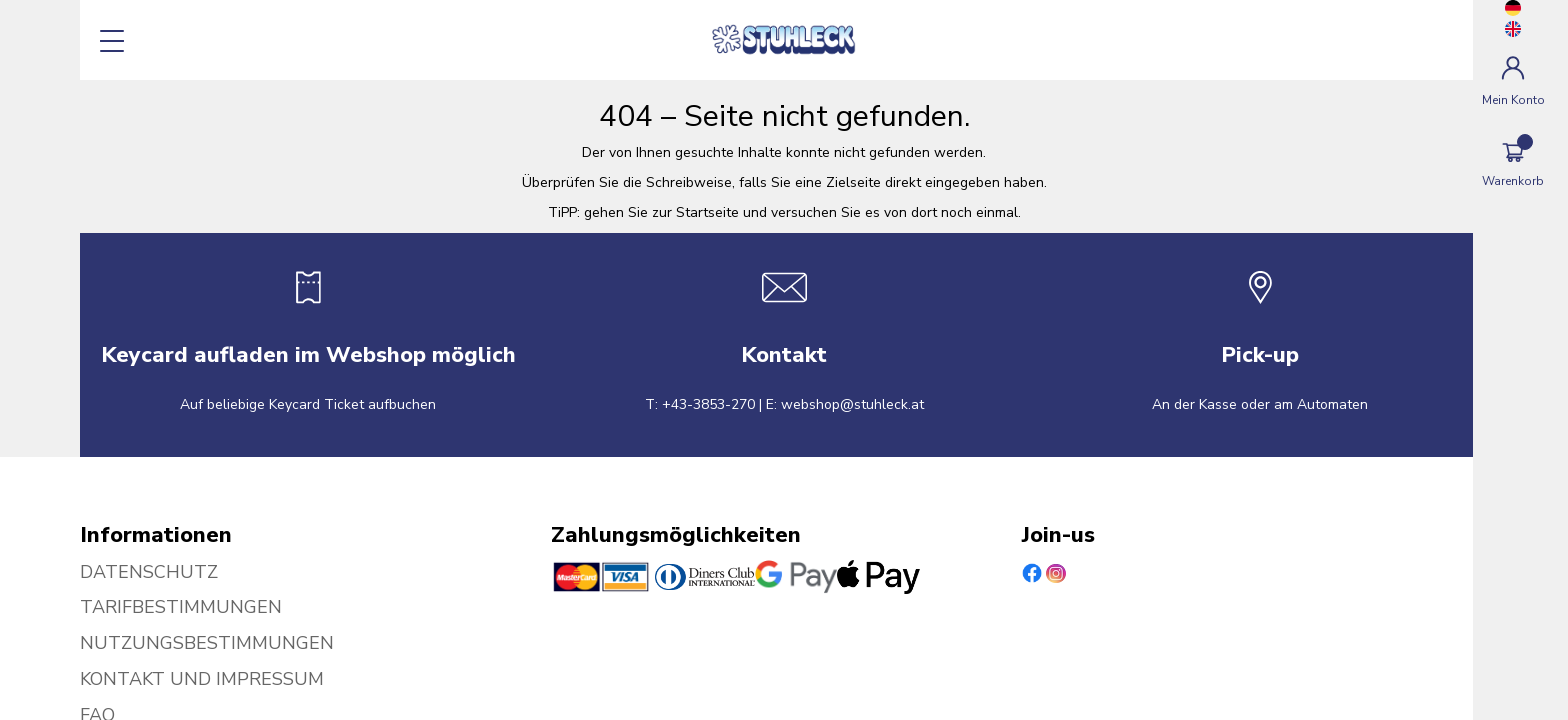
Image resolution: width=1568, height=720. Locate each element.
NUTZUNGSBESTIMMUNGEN (207, 643)
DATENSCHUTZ (149, 572)
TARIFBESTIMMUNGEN (181, 607)
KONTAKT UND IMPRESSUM (202, 679)
